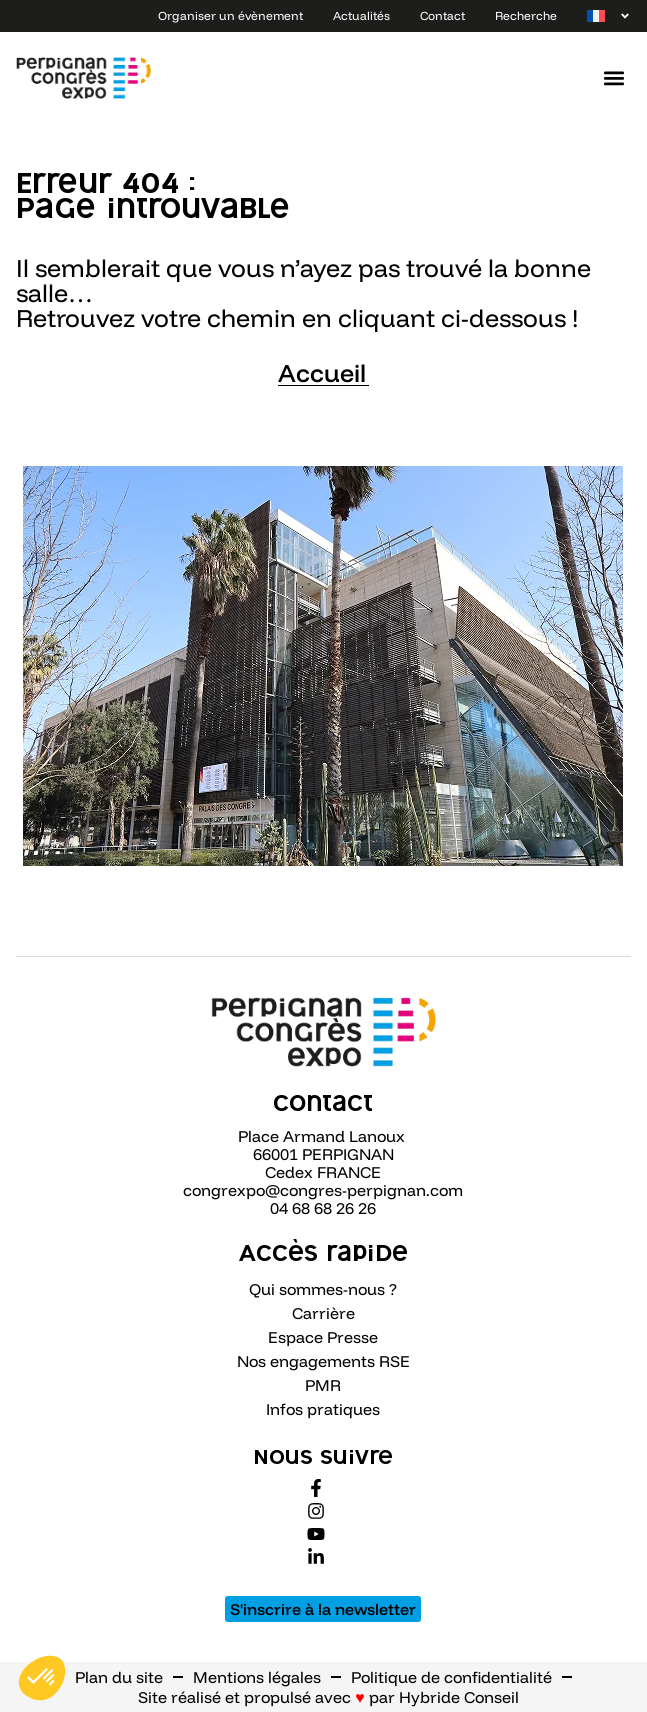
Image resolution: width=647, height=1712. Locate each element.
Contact (442, 15)
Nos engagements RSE (323, 1361)
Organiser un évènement (230, 15)
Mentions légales (257, 1677)
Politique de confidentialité (451, 1677)
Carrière (323, 1313)
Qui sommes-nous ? (323, 1289)
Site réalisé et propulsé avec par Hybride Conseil (328, 1697)
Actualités (361, 15)
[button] (614, 78)
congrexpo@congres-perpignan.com (323, 1190)
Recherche (526, 15)
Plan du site (119, 1677)
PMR (323, 1385)
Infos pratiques (323, 1409)
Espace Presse (323, 1337)
